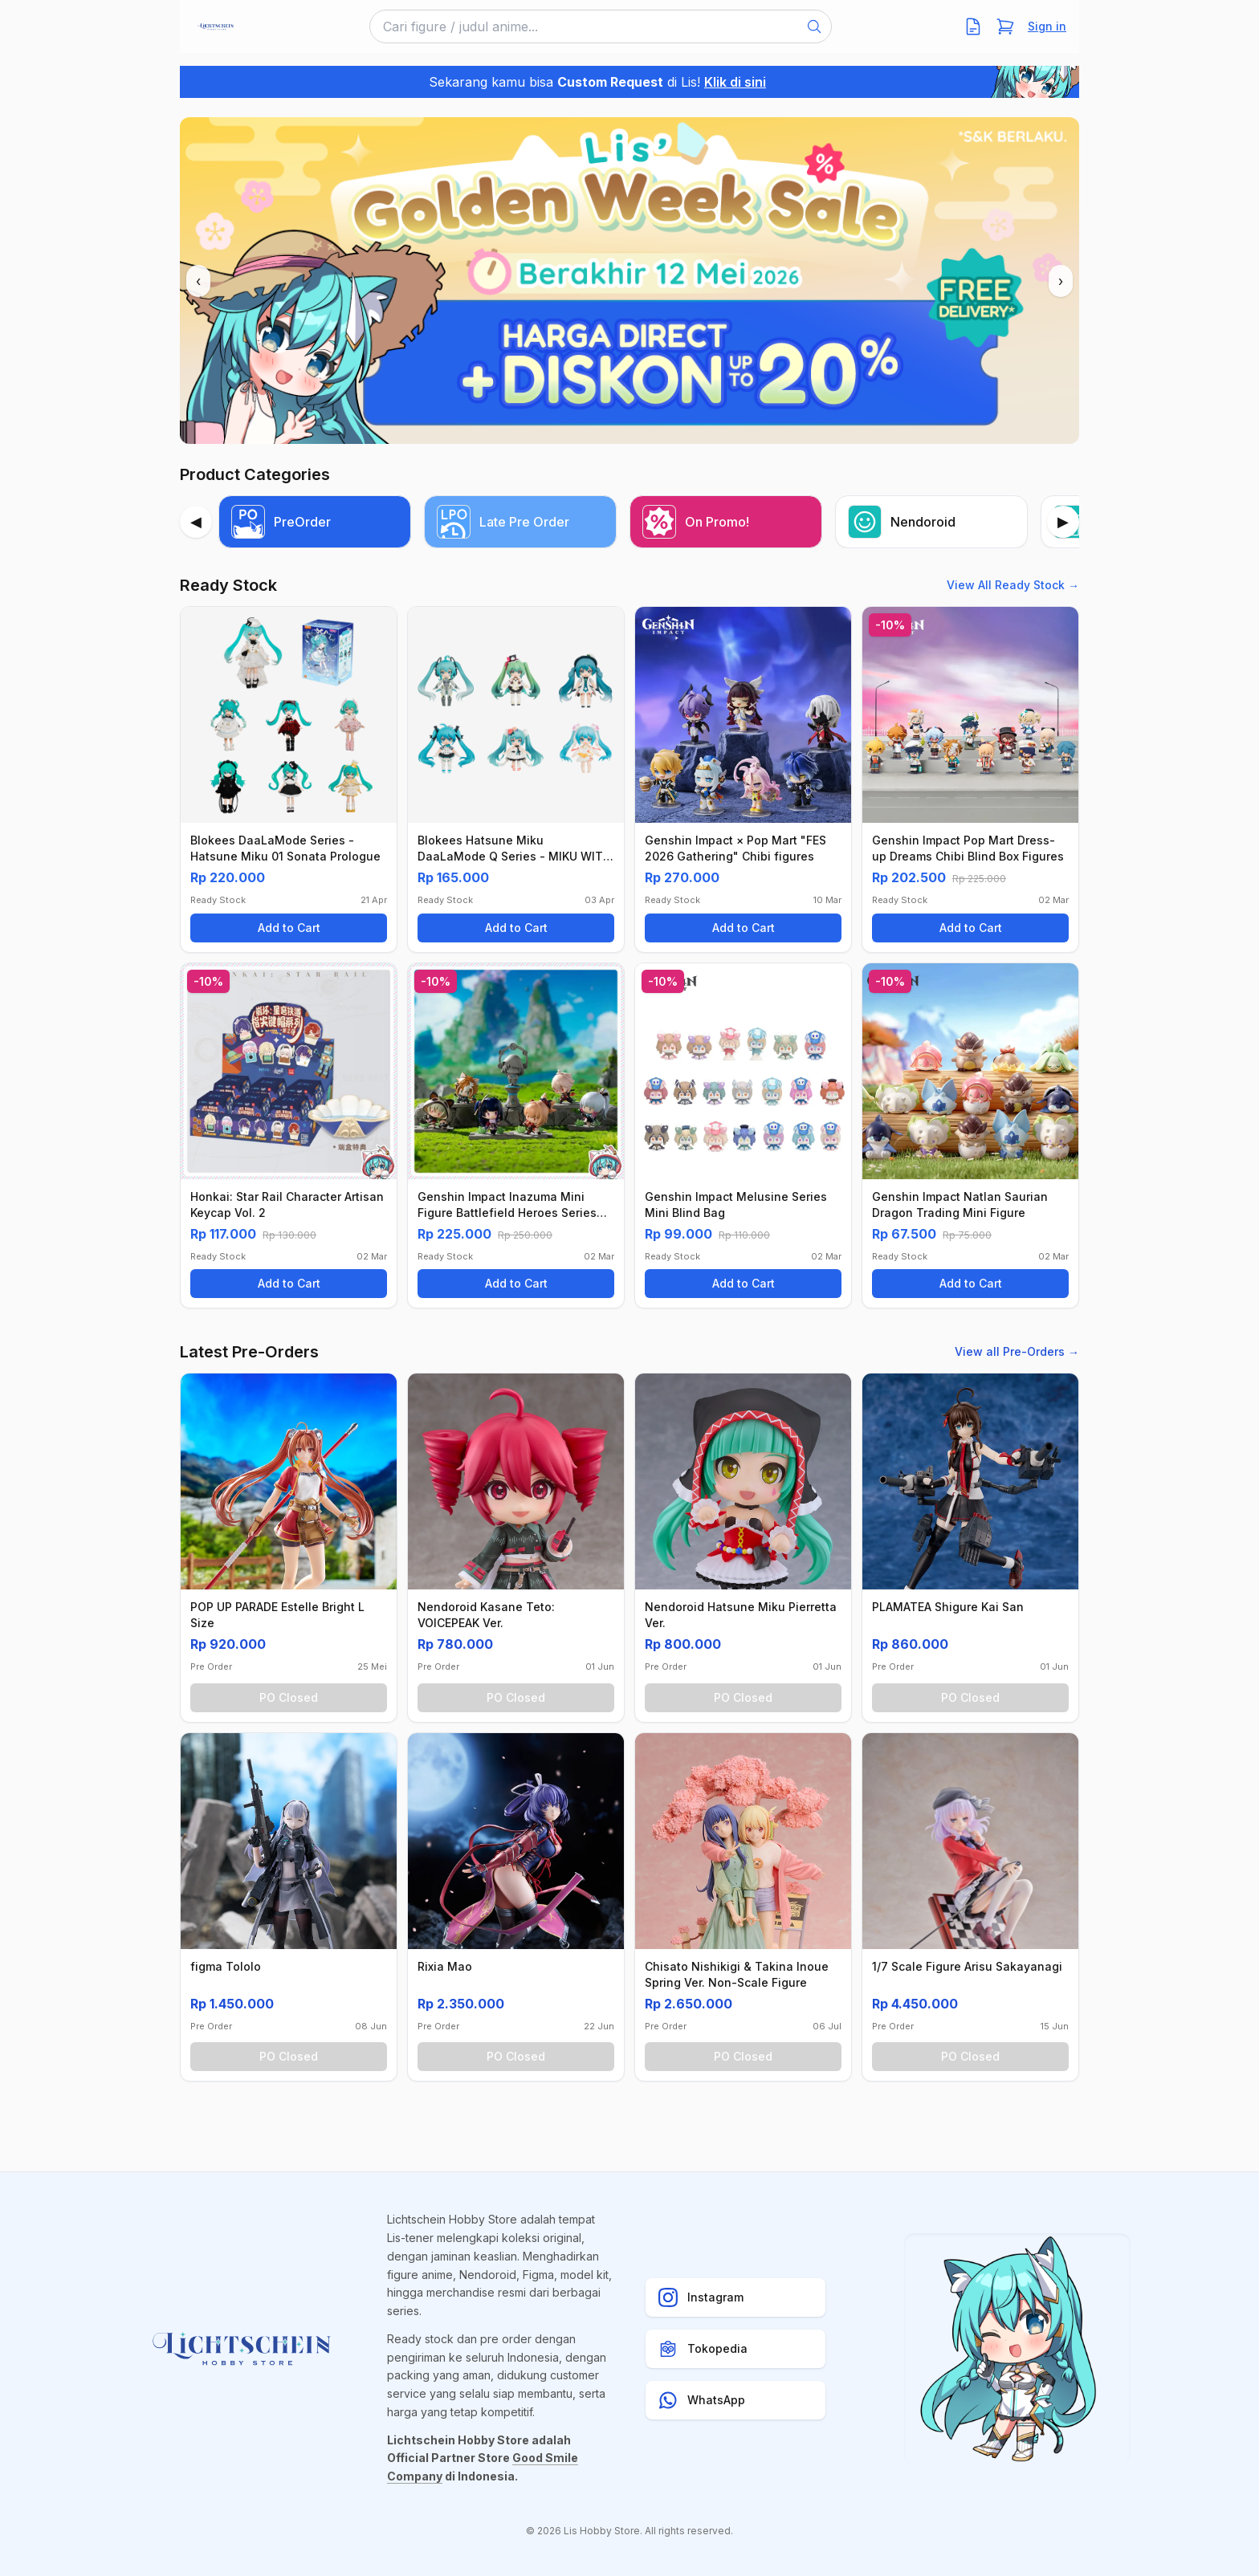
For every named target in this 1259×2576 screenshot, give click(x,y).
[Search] (814, 26)
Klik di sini (735, 82)
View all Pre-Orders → (1017, 1351)
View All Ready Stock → (1013, 585)
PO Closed (288, 1697)
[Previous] (196, 522)
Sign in (1047, 26)
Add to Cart (289, 927)
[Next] (1063, 522)
